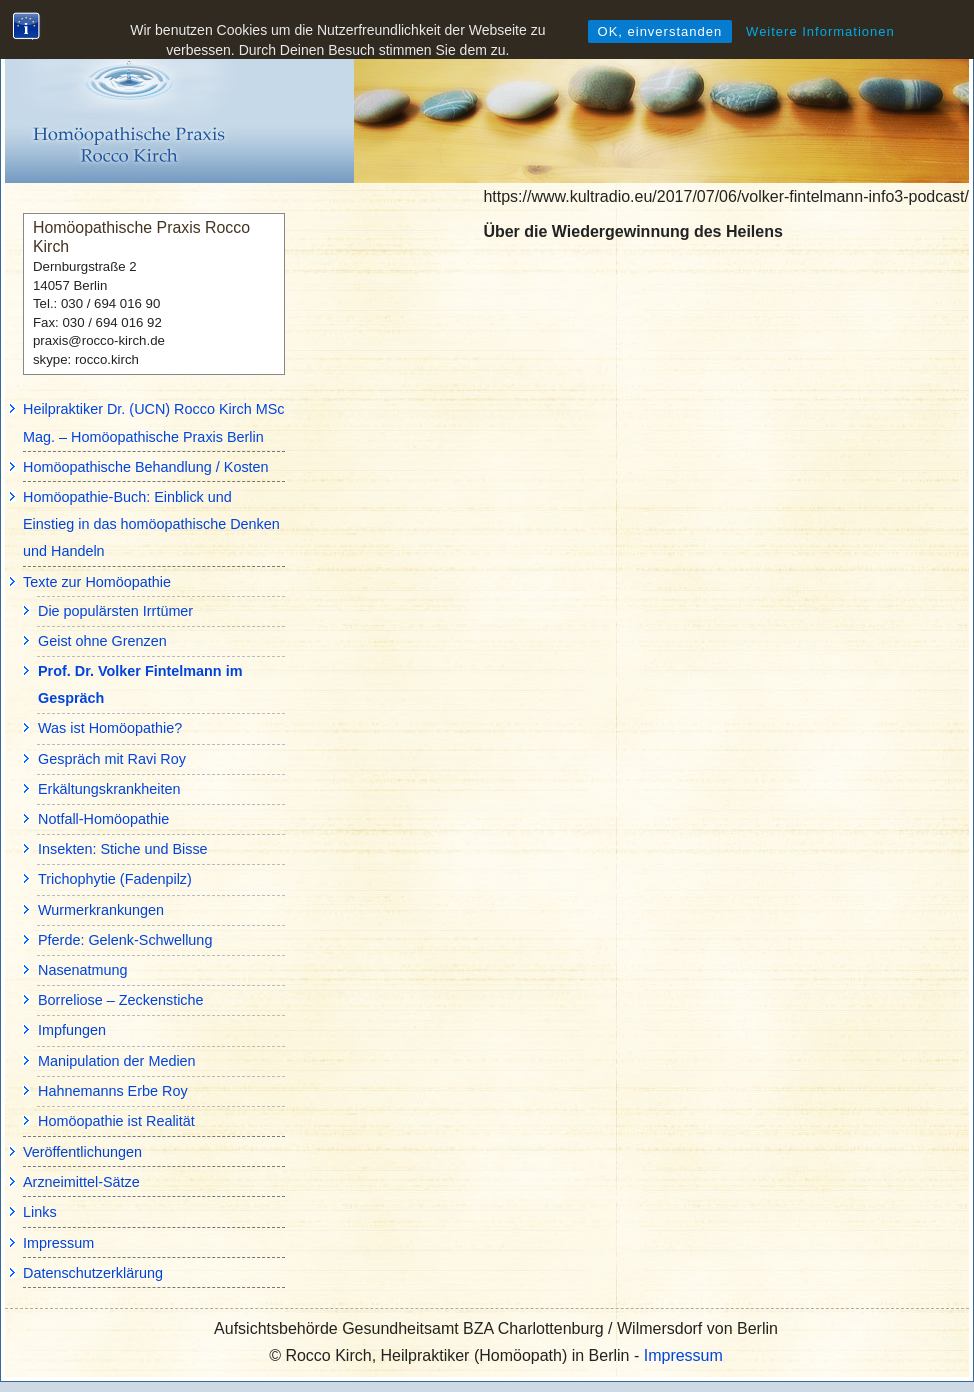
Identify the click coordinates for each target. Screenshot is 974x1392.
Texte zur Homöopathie (97, 582)
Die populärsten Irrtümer (115, 611)
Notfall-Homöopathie (103, 819)
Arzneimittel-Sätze (81, 1182)
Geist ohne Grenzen (102, 641)
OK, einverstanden (660, 31)
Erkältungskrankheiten (109, 789)
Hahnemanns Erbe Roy (113, 1091)
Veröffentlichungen (82, 1152)
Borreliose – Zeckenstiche (121, 1000)
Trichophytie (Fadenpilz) (115, 879)
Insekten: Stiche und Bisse (123, 849)
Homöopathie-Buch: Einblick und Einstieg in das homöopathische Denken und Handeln (151, 524)
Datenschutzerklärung (93, 1273)
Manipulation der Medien (117, 1061)
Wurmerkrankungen (101, 910)
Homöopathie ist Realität (116, 1121)
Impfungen (72, 1030)
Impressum (58, 1243)
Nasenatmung (83, 970)
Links (40, 1212)
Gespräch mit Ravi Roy (112, 759)
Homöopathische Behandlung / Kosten (146, 467)
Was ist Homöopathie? (110, 728)
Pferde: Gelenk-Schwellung (125, 940)
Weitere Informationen (820, 31)
